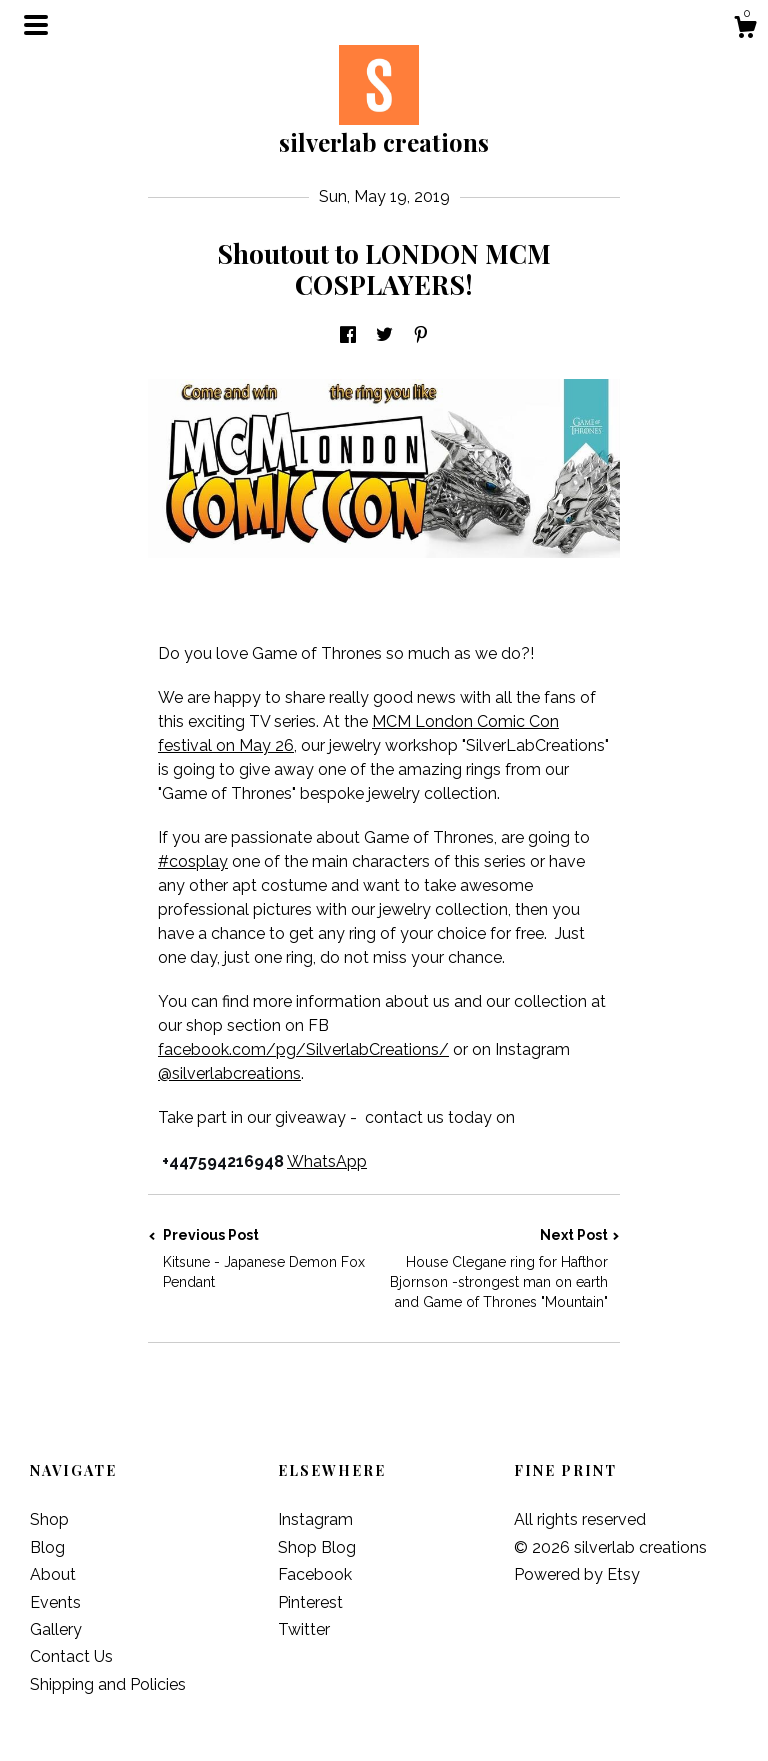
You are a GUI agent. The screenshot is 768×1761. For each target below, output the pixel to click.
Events (55, 1602)
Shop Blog (317, 1547)
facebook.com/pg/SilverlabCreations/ (303, 1049)
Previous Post (266, 1259)
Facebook (315, 1574)
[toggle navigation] (36, 25)
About (53, 1574)
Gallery (56, 1629)
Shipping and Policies (108, 1684)
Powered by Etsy (577, 1574)
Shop (49, 1519)
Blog (47, 1547)
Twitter (304, 1629)
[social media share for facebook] (348, 336)
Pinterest (310, 1602)
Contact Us (71, 1656)
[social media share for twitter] (384, 336)
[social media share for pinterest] (421, 336)
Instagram (315, 1519)
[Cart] (745, 30)
